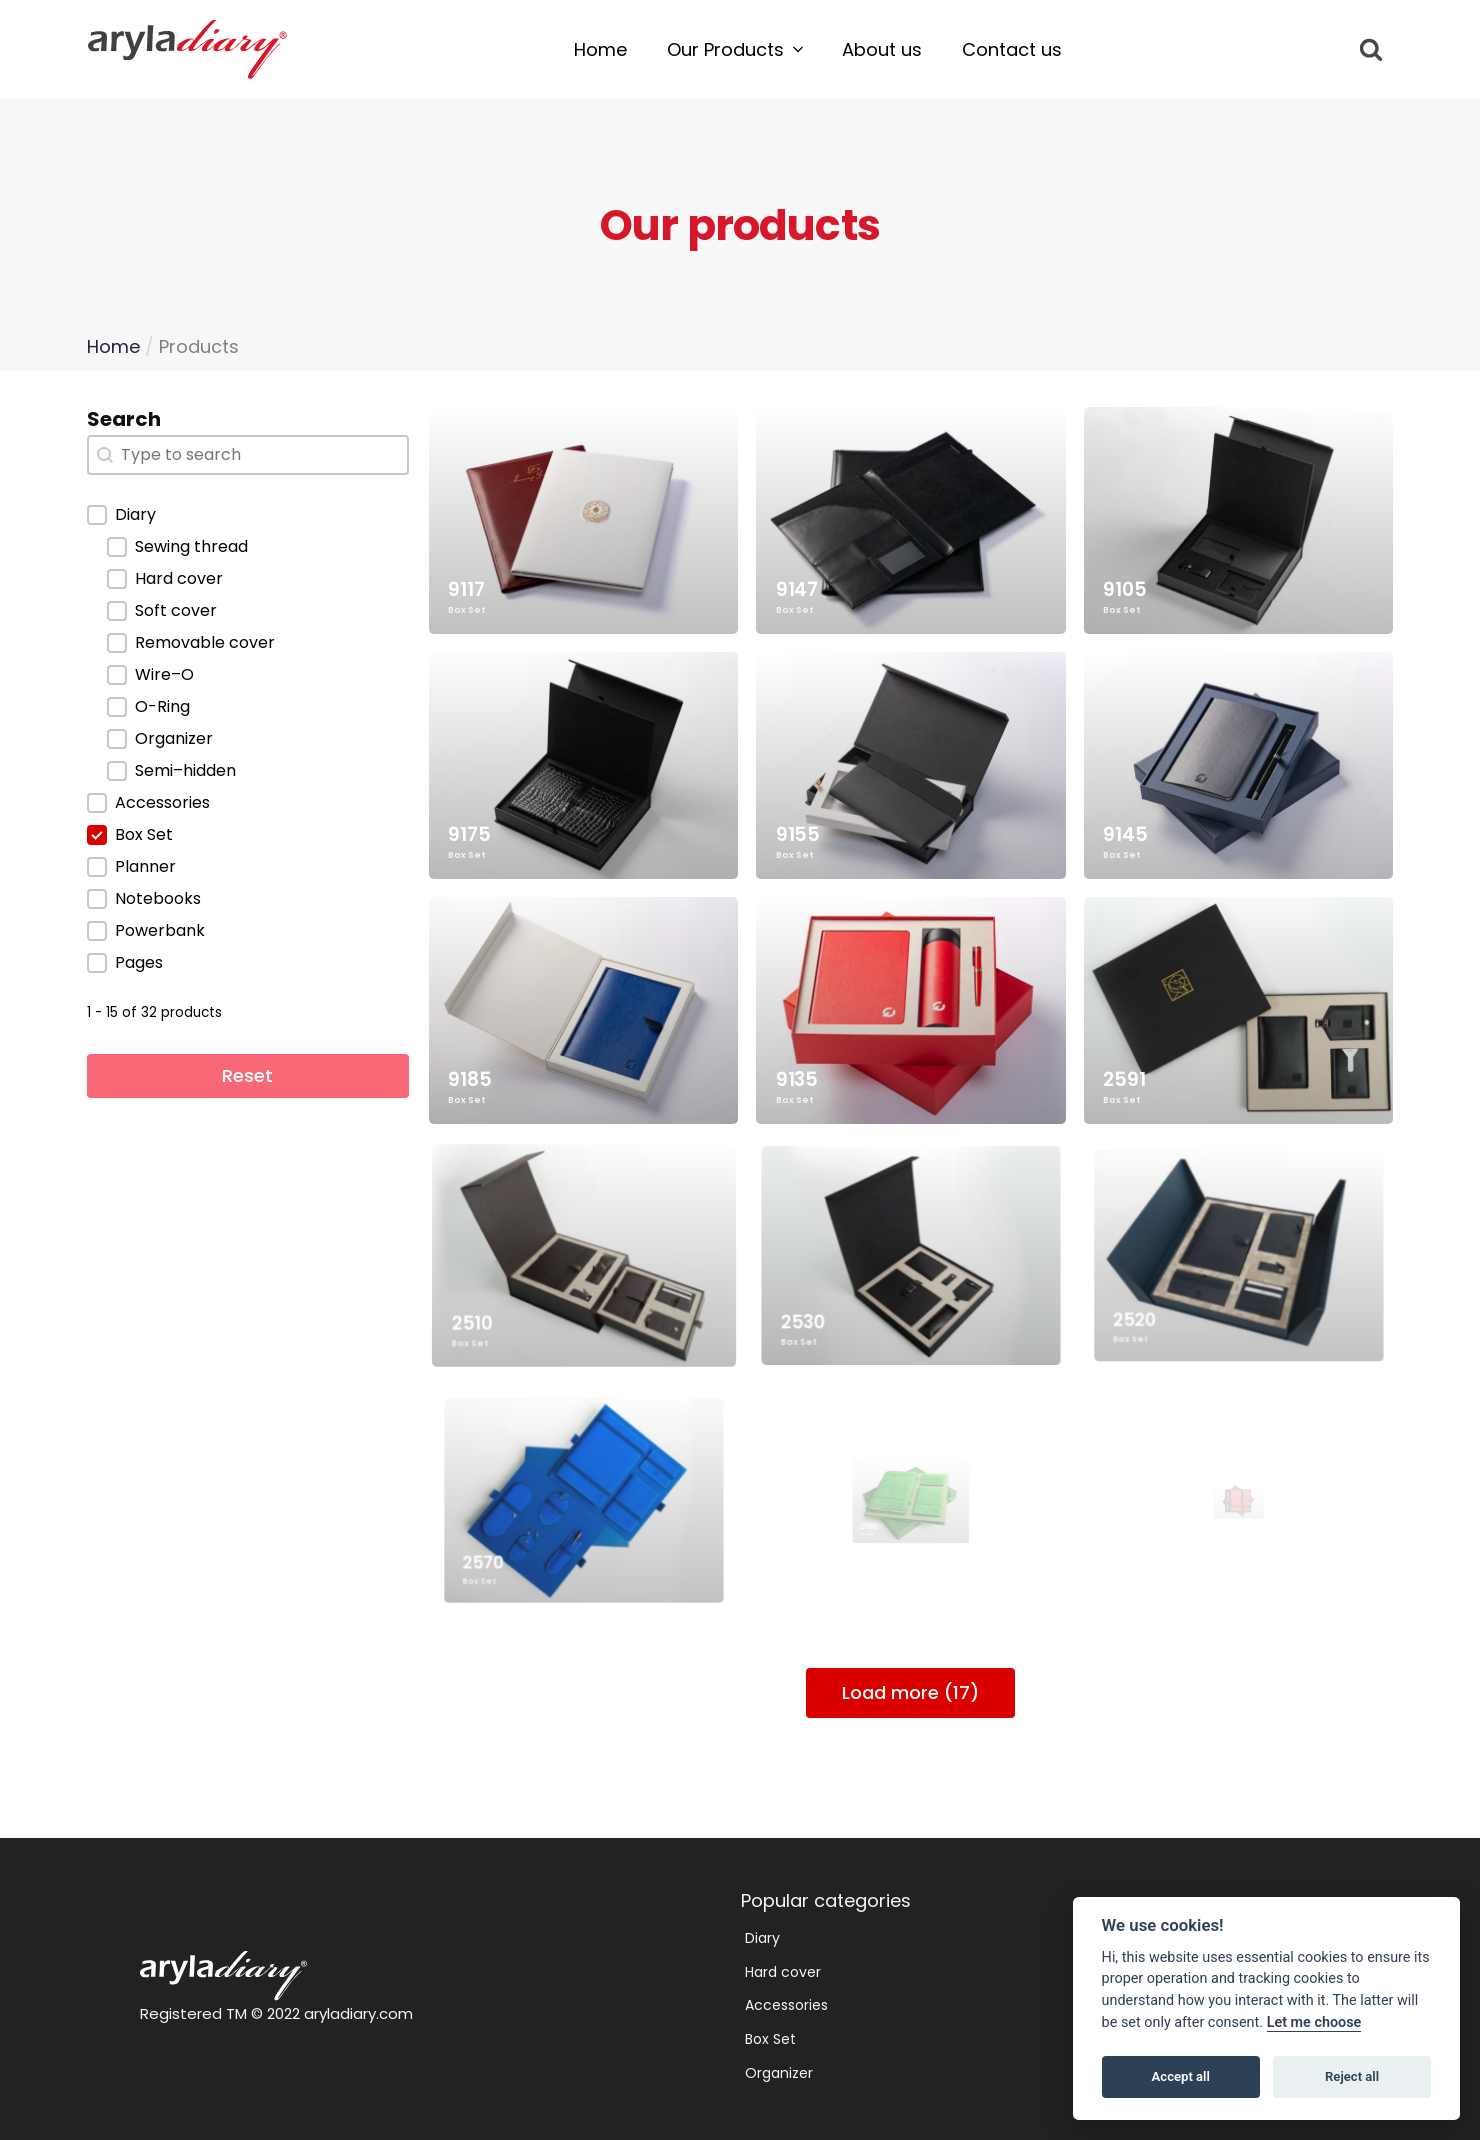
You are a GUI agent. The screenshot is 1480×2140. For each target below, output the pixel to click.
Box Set (466, 610)
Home (113, 346)
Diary (762, 1938)
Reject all (1352, 2076)
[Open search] (1371, 49)
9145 (1139, 826)
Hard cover (783, 1972)
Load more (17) (910, 1692)
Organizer (779, 2073)
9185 (522, 1047)
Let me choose (1314, 2022)
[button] (734, 50)
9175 (471, 833)
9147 (797, 589)
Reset (247, 1075)
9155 (802, 831)
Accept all (1181, 2076)
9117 (466, 589)
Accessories (786, 2005)
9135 (875, 1032)
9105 (1124, 589)
